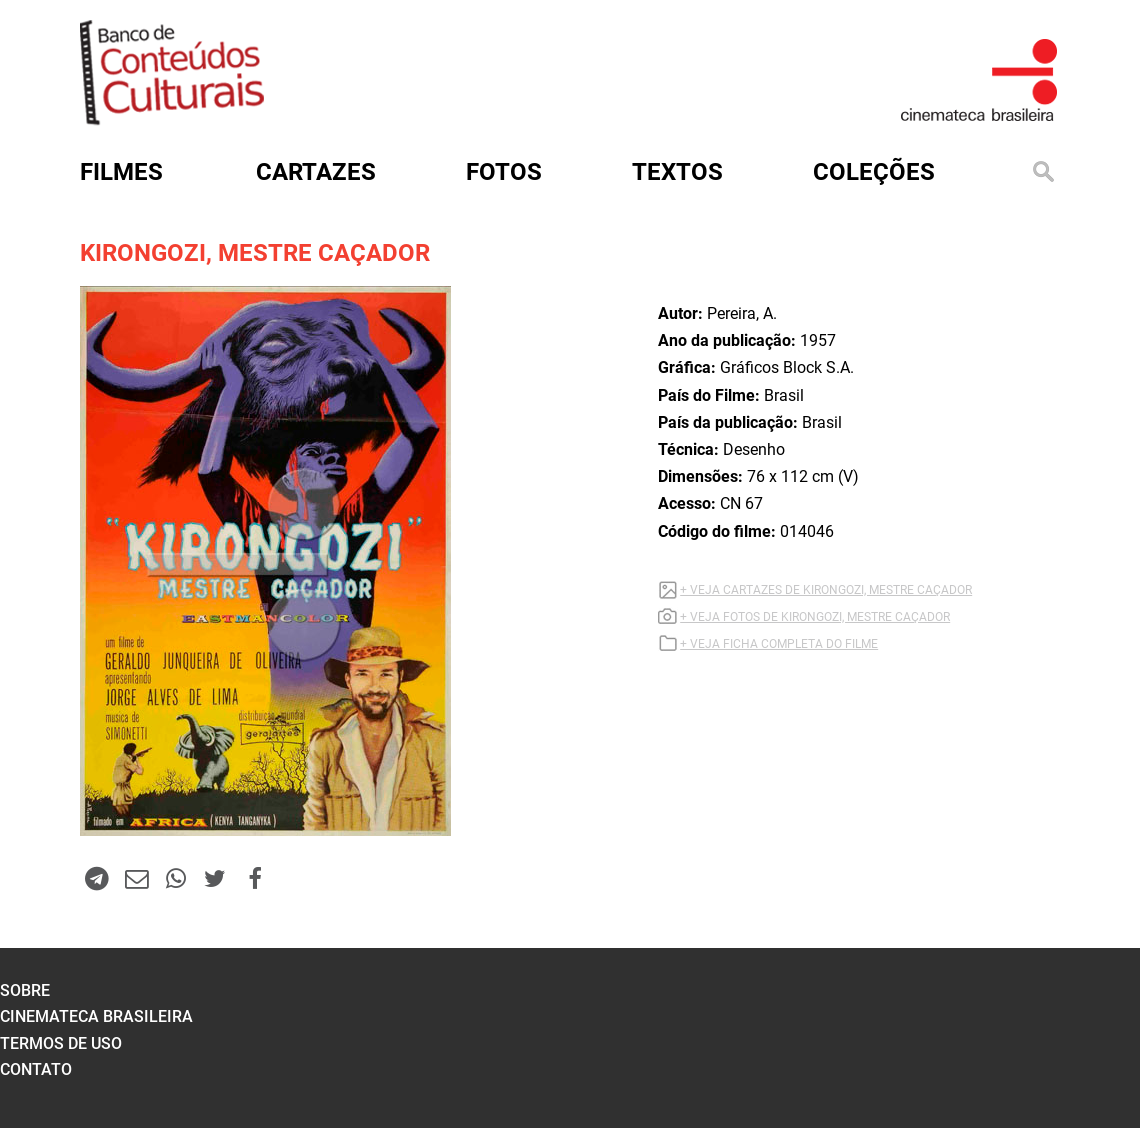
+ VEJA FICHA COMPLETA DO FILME (779, 644)
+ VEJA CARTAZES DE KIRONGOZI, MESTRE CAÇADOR (826, 590)
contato (36, 1069)
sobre (25, 990)
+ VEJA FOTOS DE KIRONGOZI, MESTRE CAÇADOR (815, 617)
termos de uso (61, 1043)
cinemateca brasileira (96, 1016)
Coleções (874, 172)
